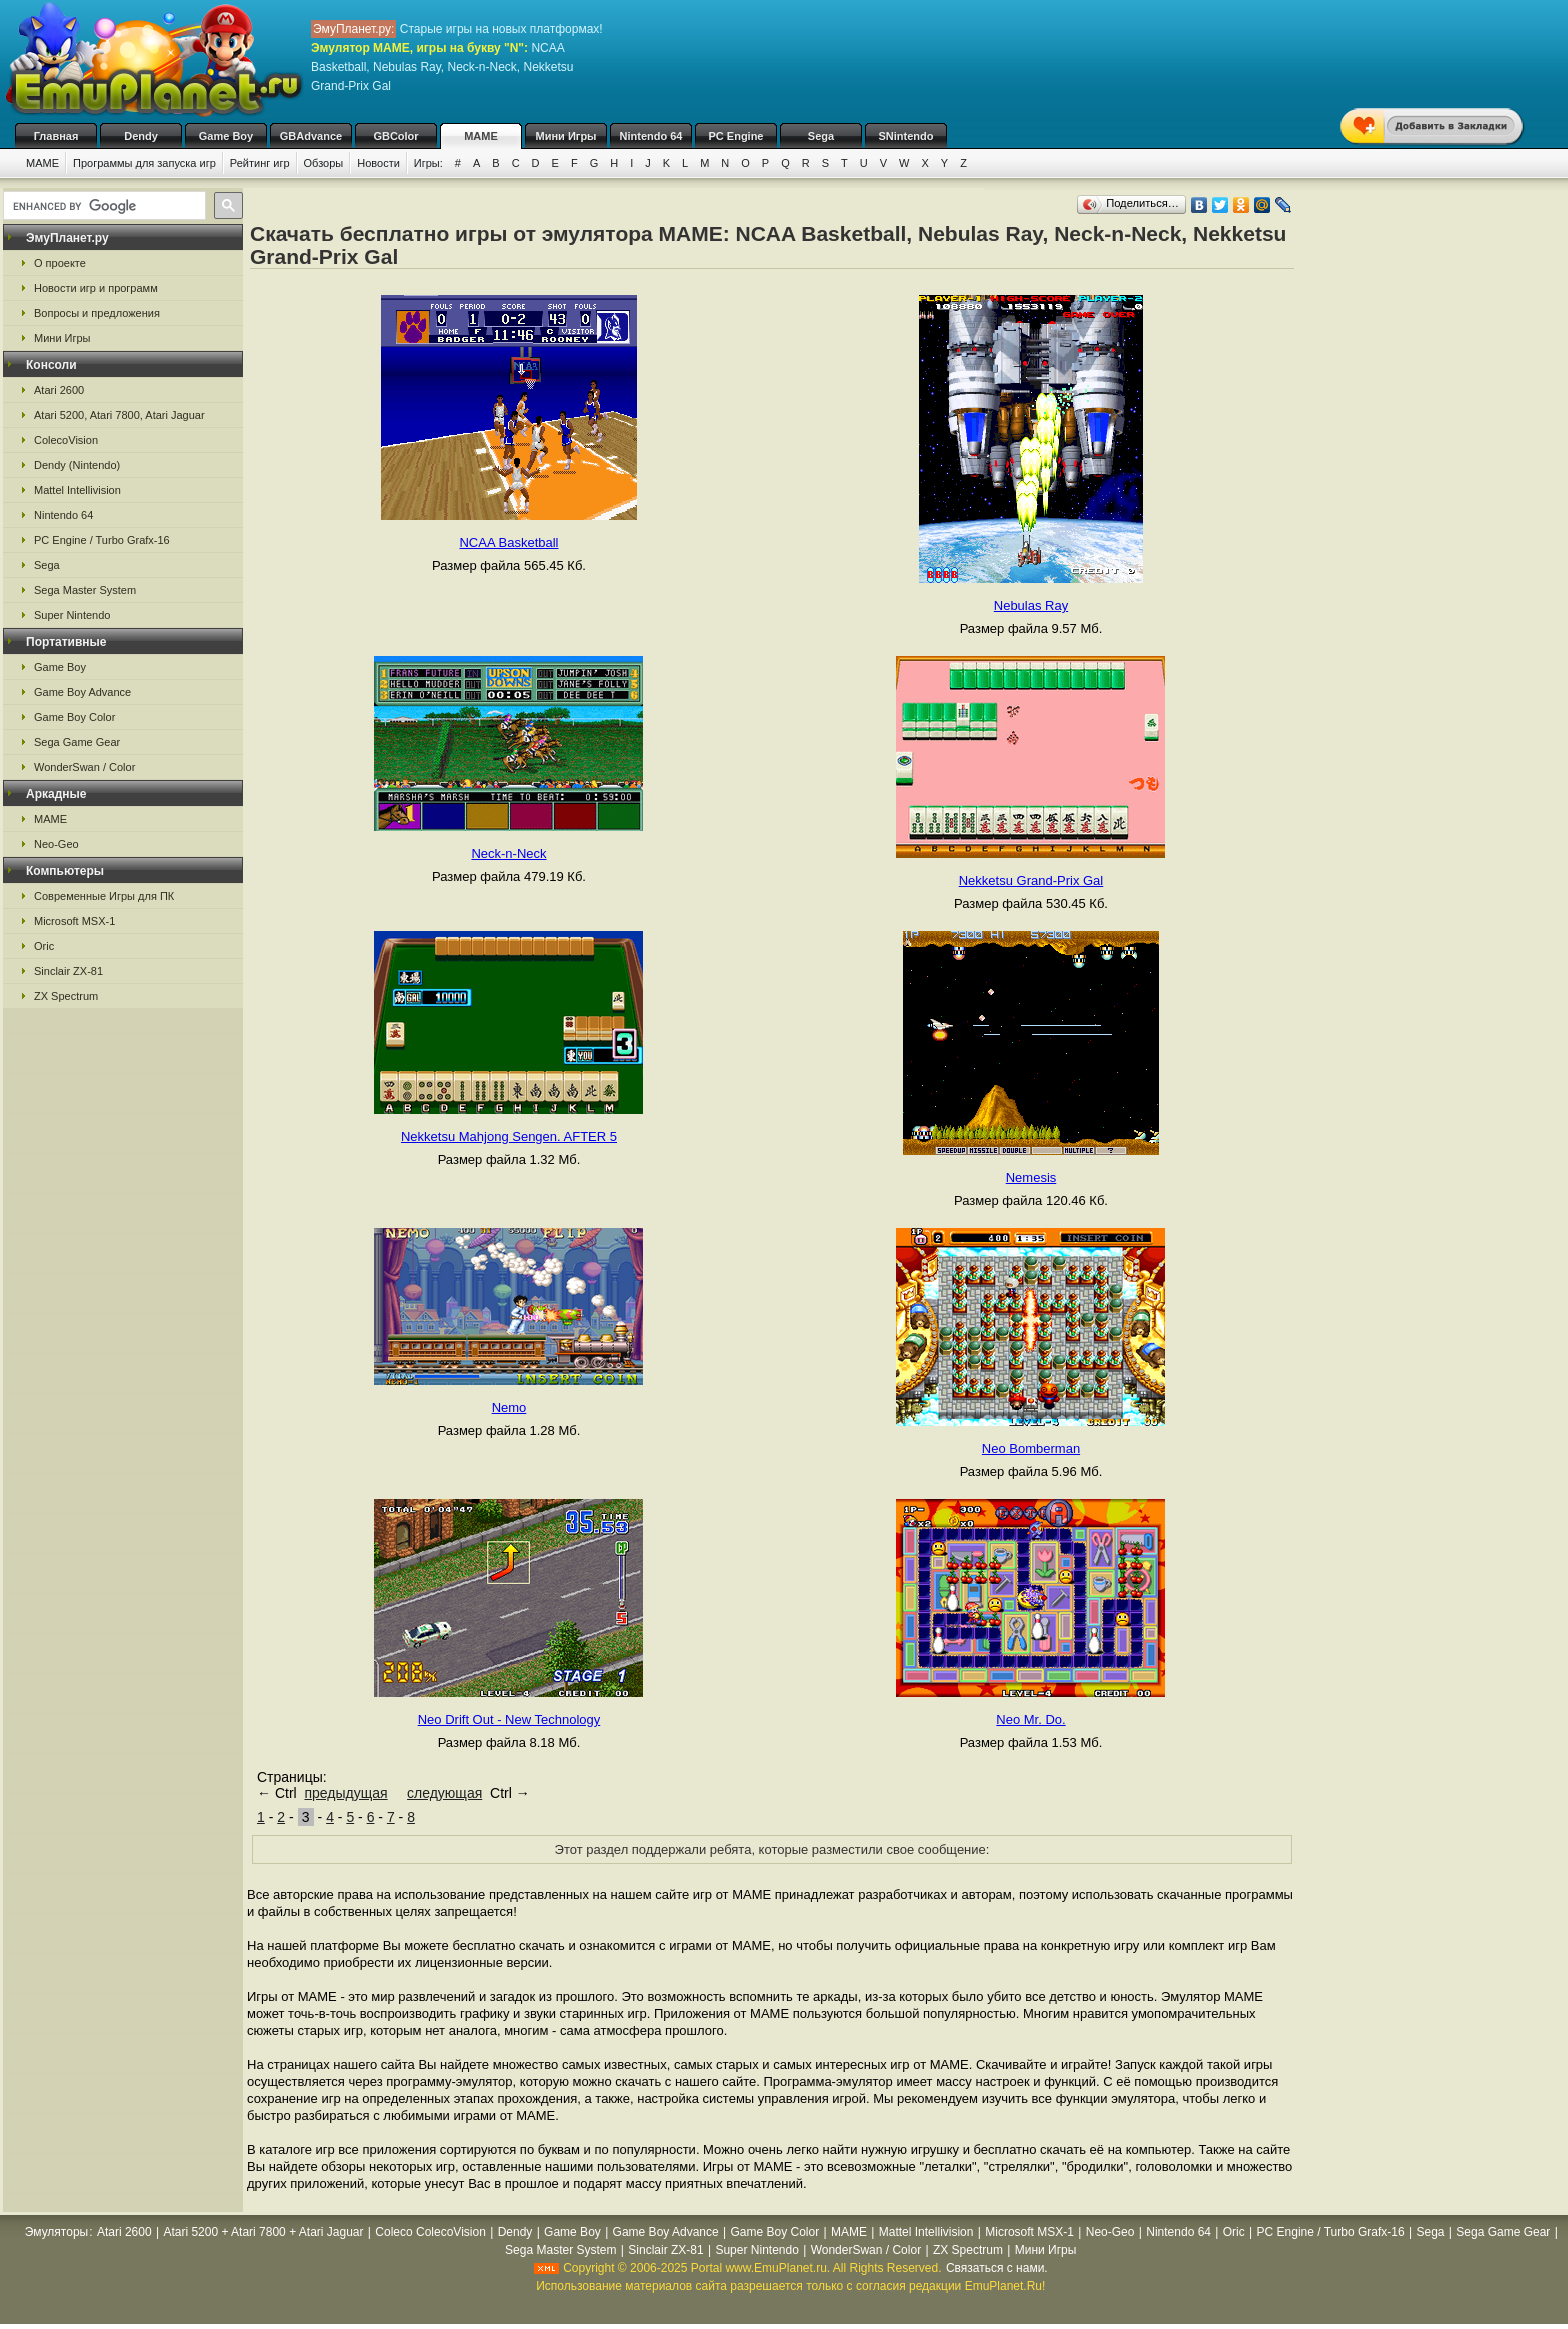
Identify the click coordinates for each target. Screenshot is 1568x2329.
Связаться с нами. (997, 2268)
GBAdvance (311, 136)
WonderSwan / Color (84, 767)
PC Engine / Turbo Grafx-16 (102, 540)
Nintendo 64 (651, 136)
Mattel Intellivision (77, 490)
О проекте (60, 263)
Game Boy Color (74, 717)
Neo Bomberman (1031, 1448)
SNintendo (906, 136)
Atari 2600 (59, 390)
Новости (378, 163)
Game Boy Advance (82, 692)
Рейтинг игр (260, 163)
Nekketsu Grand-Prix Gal (1031, 880)
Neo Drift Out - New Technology (509, 1719)
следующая (444, 1793)
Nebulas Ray (1031, 605)
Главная (56, 136)
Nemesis (1031, 1177)
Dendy (141, 136)
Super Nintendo (72, 615)
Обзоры (324, 163)
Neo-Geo (56, 844)
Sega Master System (85, 590)
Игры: (428, 163)
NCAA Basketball (508, 542)
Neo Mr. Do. (1030, 1719)
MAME (481, 136)
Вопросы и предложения (97, 313)
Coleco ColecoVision (430, 2232)
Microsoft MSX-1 (74, 921)
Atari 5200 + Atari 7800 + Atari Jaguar (263, 2232)
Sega (821, 136)
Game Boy (226, 136)
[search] (102, 206)
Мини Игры (566, 136)
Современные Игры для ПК (104, 896)
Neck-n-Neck (508, 853)
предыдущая (345, 1793)
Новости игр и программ (96, 288)
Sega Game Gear (77, 742)
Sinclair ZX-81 (68, 971)
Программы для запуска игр (144, 163)
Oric (44, 946)
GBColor (395, 136)
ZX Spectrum (66, 996)
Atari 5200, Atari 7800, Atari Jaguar (119, 415)
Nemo (509, 1407)
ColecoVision (66, 440)
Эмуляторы (56, 2232)
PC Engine (735, 136)
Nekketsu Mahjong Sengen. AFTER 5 (509, 1136)
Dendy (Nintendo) (77, 465)
